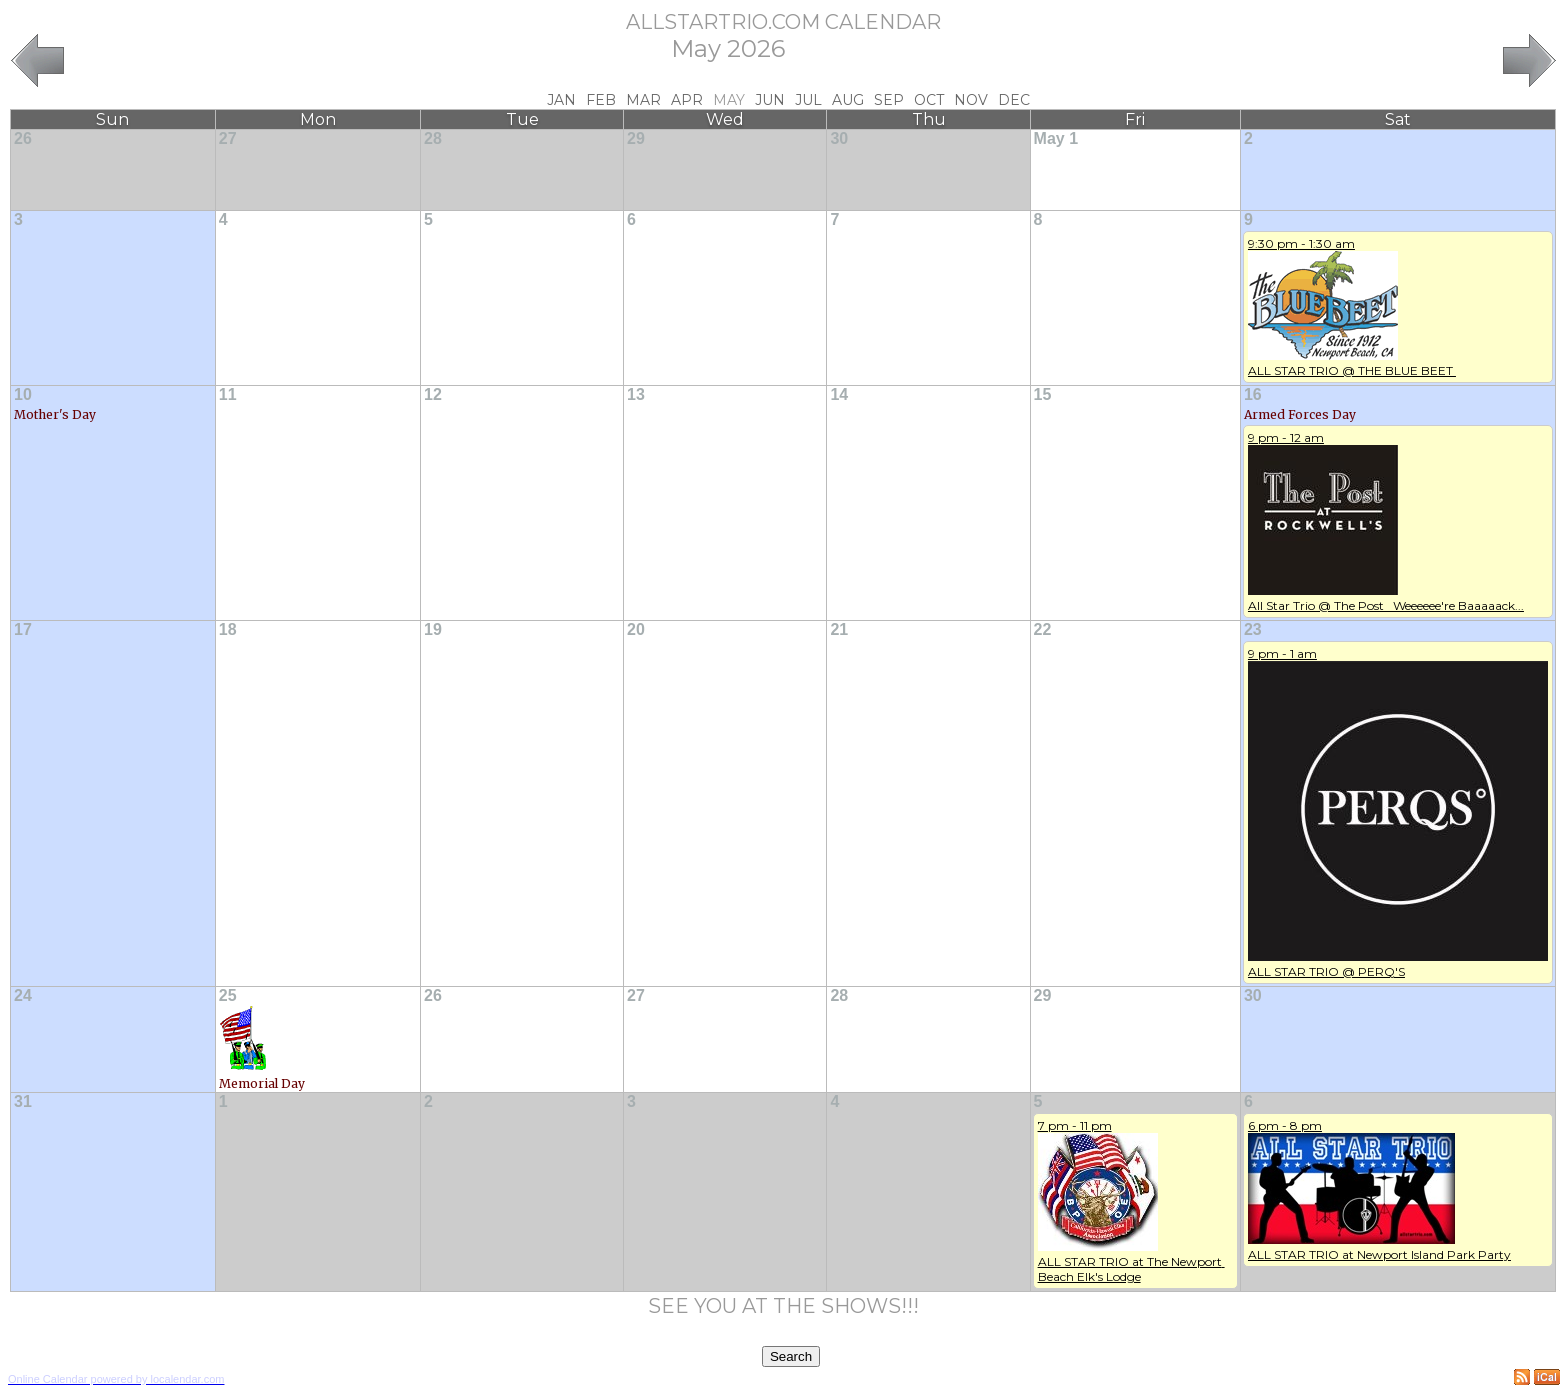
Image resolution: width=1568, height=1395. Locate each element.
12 (433, 394)
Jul (808, 100)
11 (228, 394)
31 (23, 1101)
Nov (971, 100)
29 (636, 138)
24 (23, 995)
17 (23, 629)
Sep (889, 100)
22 (1043, 629)
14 (839, 394)
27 (228, 138)
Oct (929, 100)
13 (636, 394)
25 (228, 995)
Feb (601, 100)
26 (23, 138)
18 (228, 629)
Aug (848, 100)
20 (636, 629)
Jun (770, 100)
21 (839, 629)
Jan (561, 100)
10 (23, 394)
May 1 (1056, 138)
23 (1253, 629)
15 (1043, 394)
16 (1253, 394)
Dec (1014, 100)
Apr (687, 100)
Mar (643, 100)
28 (433, 138)
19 (433, 629)
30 (839, 138)
